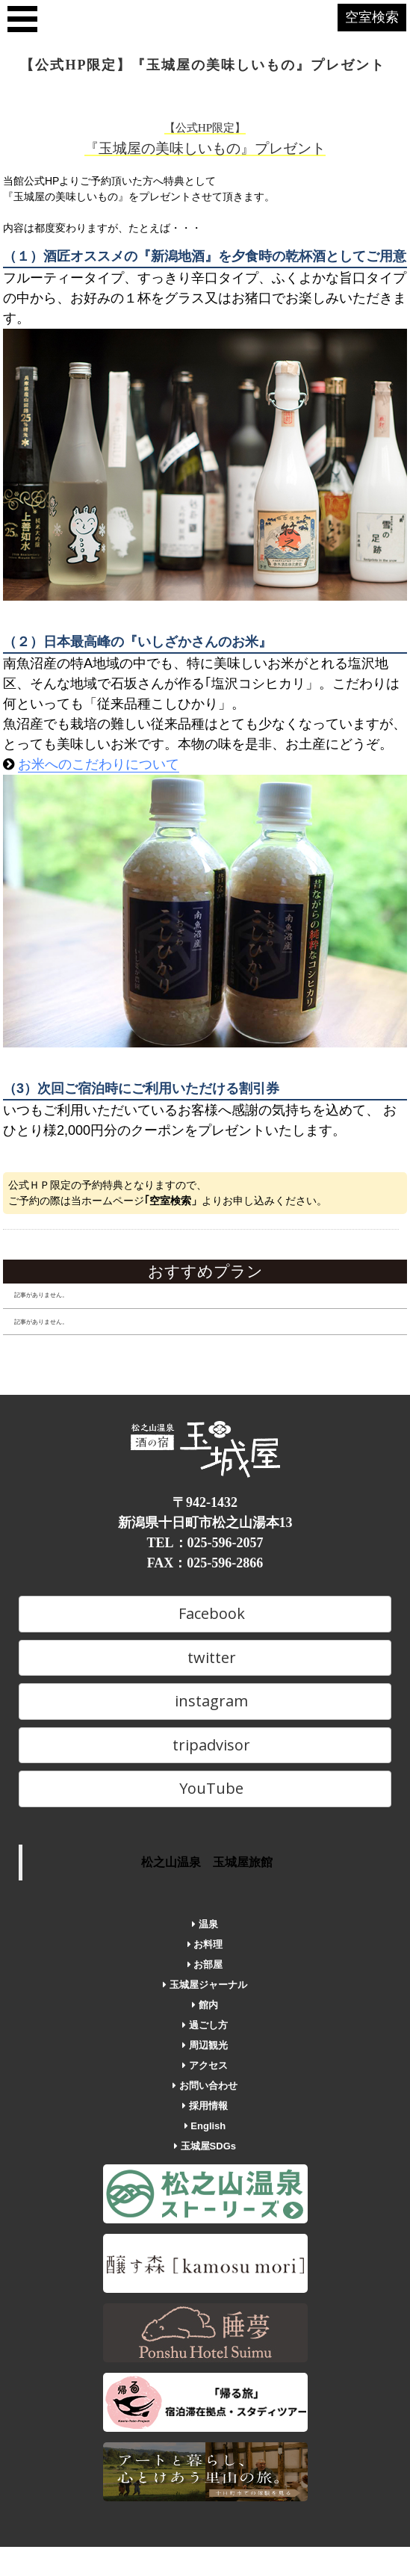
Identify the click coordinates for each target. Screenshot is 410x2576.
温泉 (205, 1924)
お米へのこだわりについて (98, 764)
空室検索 (372, 17)
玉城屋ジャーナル (205, 1984)
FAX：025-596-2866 (205, 1562)
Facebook (205, 1613)
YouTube (205, 1788)
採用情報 (205, 2105)
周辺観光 (205, 2045)
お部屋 (205, 1964)
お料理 (205, 1944)
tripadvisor (205, 1745)
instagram (205, 1701)
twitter (205, 1657)
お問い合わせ (205, 2085)
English (205, 2125)
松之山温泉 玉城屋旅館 (207, 1862)
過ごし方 (205, 2025)
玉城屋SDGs (205, 2146)
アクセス (205, 2065)
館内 (205, 2004)
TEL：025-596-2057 (204, 1542)
